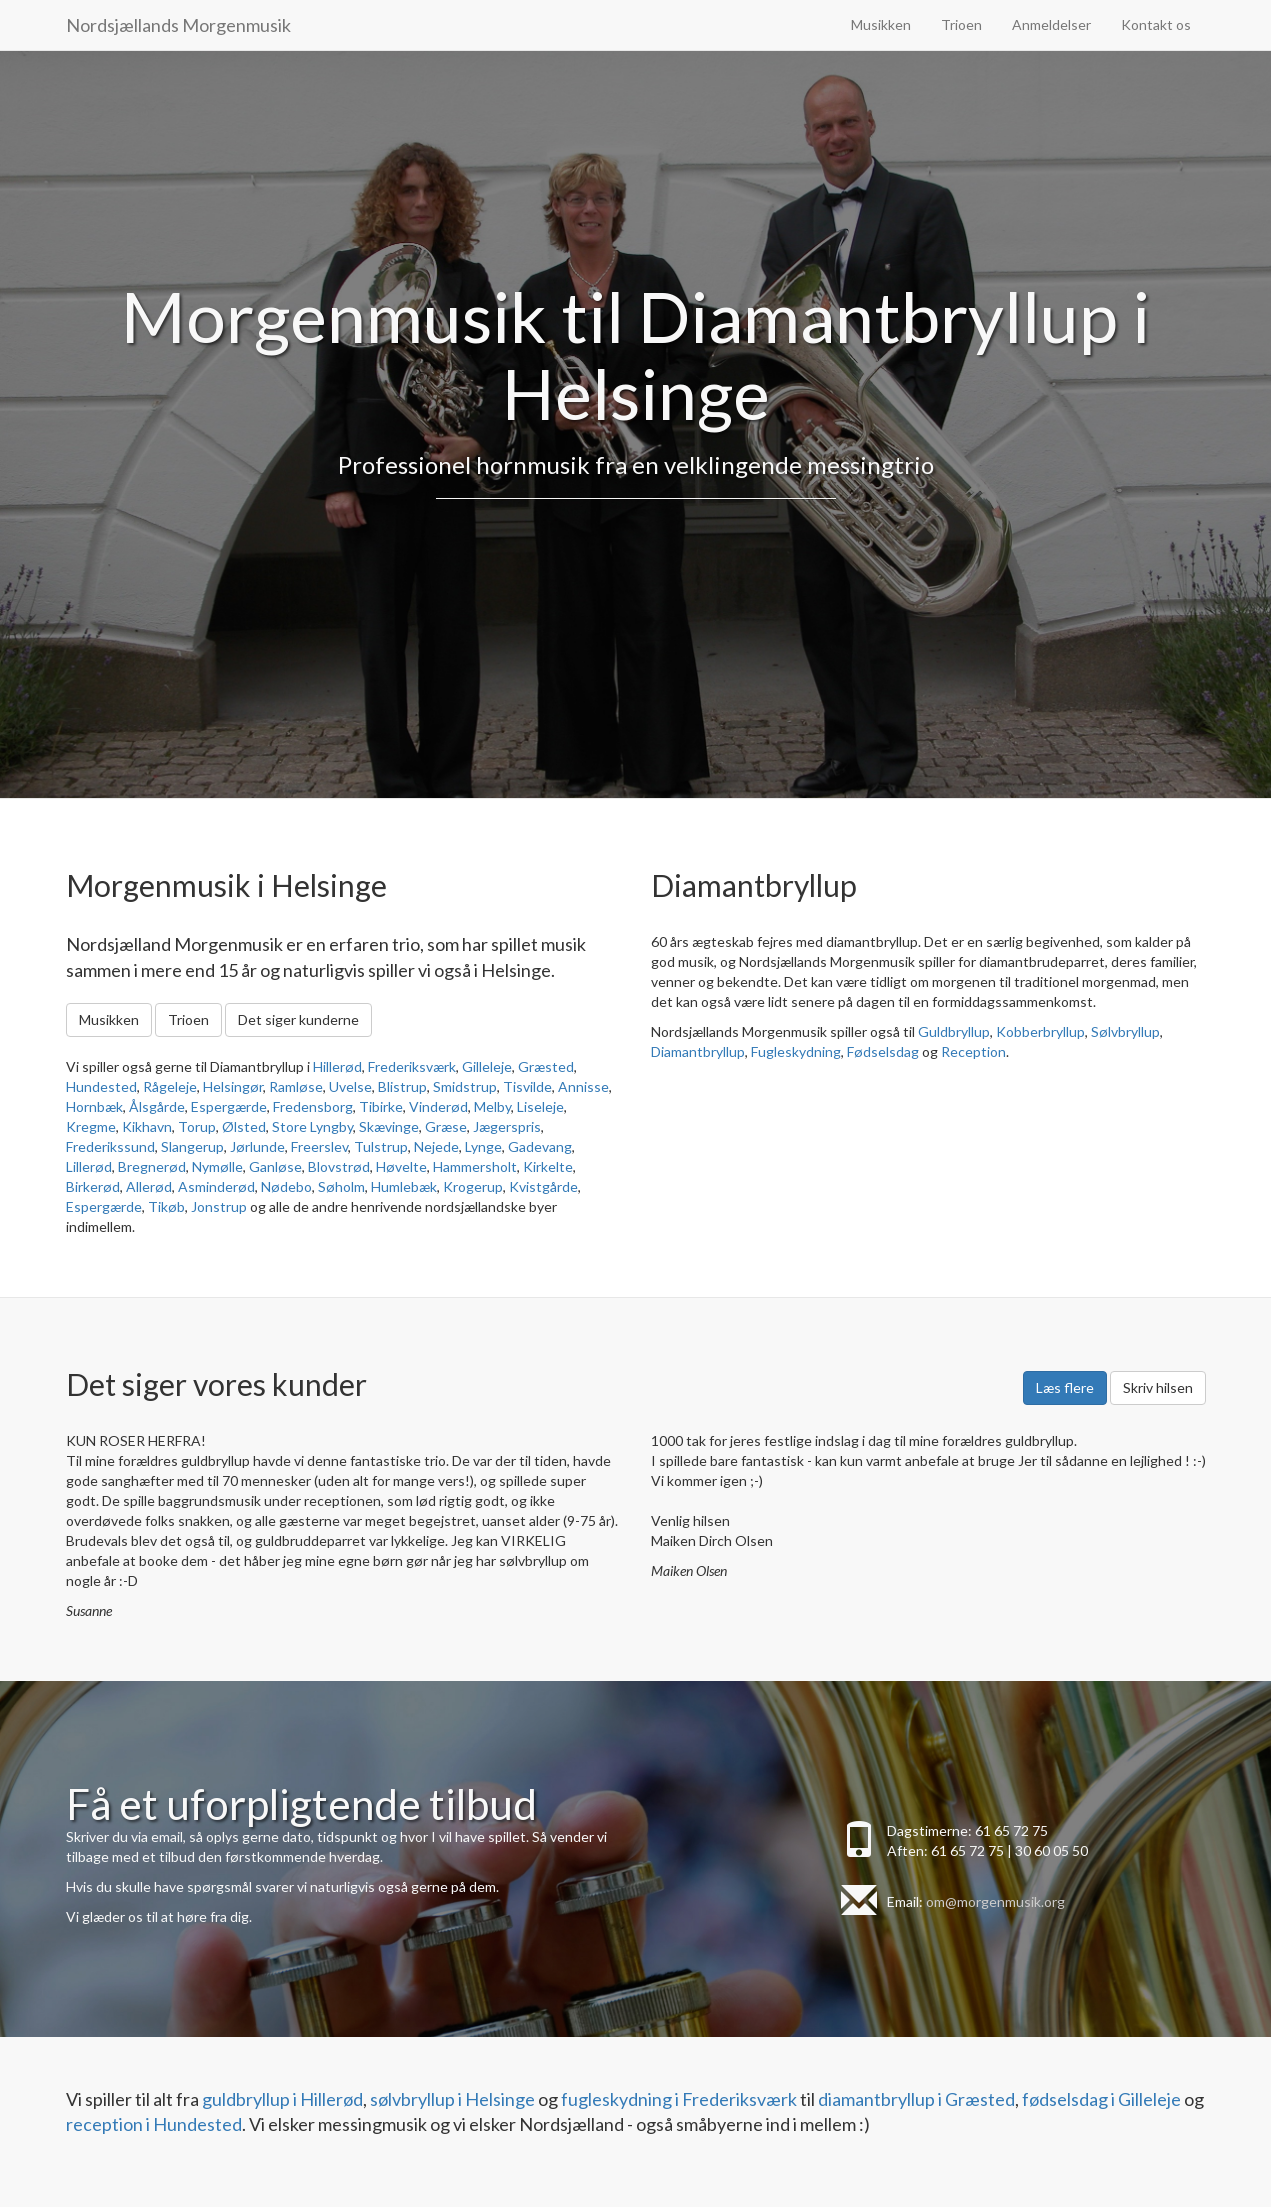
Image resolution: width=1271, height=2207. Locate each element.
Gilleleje (487, 1066)
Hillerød (337, 1066)
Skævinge (389, 1126)
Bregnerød (152, 1166)
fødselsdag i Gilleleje (1101, 2099)
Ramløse (296, 1086)
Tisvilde (527, 1086)
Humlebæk (404, 1186)
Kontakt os (1156, 24)
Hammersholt (475, 1166)
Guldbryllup (954, 1031)
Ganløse (275, 1166)
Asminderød (216, 1186)
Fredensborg (313, 1106)
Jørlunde (257, 1146)
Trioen (961, 24)
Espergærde (229, 1106)
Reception (973, 1051)
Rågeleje (170, 1086)
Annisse (583, 1086)
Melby (492, 1106)
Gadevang (540, 1146)
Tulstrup (381, 1146)
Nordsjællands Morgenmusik (178, 25)
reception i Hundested (154, 2124)
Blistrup (402, 1086)
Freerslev (319, 1146)
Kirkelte (548, 1166)
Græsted (546, 1066)
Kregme (91, 1126)
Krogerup (473, 1186)
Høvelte (401, 1166)
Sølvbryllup (1125, 1031)
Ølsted (244, 1126)
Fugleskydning (796, 1051)
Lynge (483, 1146)
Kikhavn (147, 1126)
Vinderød (438, 1106)
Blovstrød (339, 1166)
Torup (197, 1126)
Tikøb (166, 1206)
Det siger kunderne (298, 1019)
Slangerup (192, 1146)
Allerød (149, 1186)
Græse (446, 1126)
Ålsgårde (157, 1106)
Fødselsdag (883, 1051)
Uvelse (350, 1086)
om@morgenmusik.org (995, 1901)
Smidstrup (465, 1086)
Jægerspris (507, 1126)
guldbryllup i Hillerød (282, 2099)
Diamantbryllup (698, 1051)
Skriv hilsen (1158, 1387)
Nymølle (217, 1166)
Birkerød (93, 1186)
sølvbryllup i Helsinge (452, 2099)
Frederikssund (110, 1146)
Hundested (101, 1086)
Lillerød (89, 1166)
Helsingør (233, 1086)
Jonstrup (219, 1206)
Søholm (341, 1186)
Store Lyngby (312, 1126)
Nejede (436, 1146)
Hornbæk (94, 1106)
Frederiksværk (412, 1066)
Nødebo (286, 1186)
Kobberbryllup (1040, 1031)
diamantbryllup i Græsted (916, 2099)
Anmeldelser (1051, 24)
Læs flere (1065, 1387)
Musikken (881, 24)
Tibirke (381, 1106)
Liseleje (540, 1106)
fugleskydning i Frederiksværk (679, 2099)
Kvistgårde (543, 1186)
